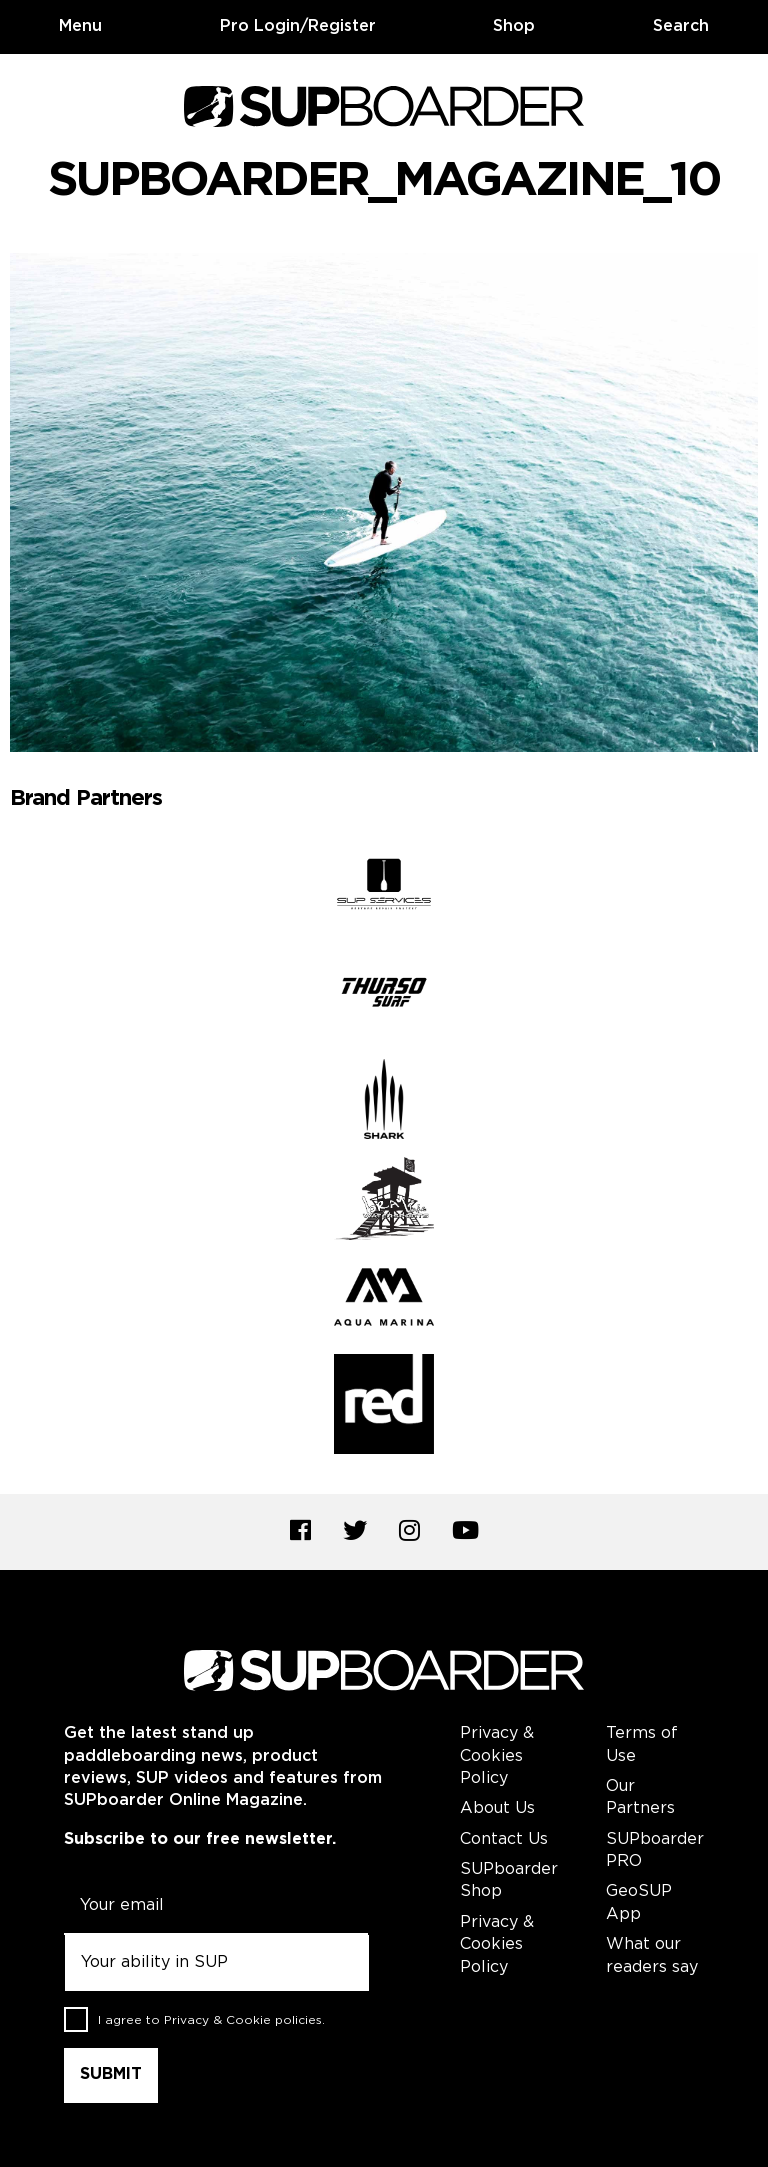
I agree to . (211, 2020)
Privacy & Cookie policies (243, 2020)
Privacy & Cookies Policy (497, 1756)
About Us (497, 1808)
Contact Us (504, 1839)
